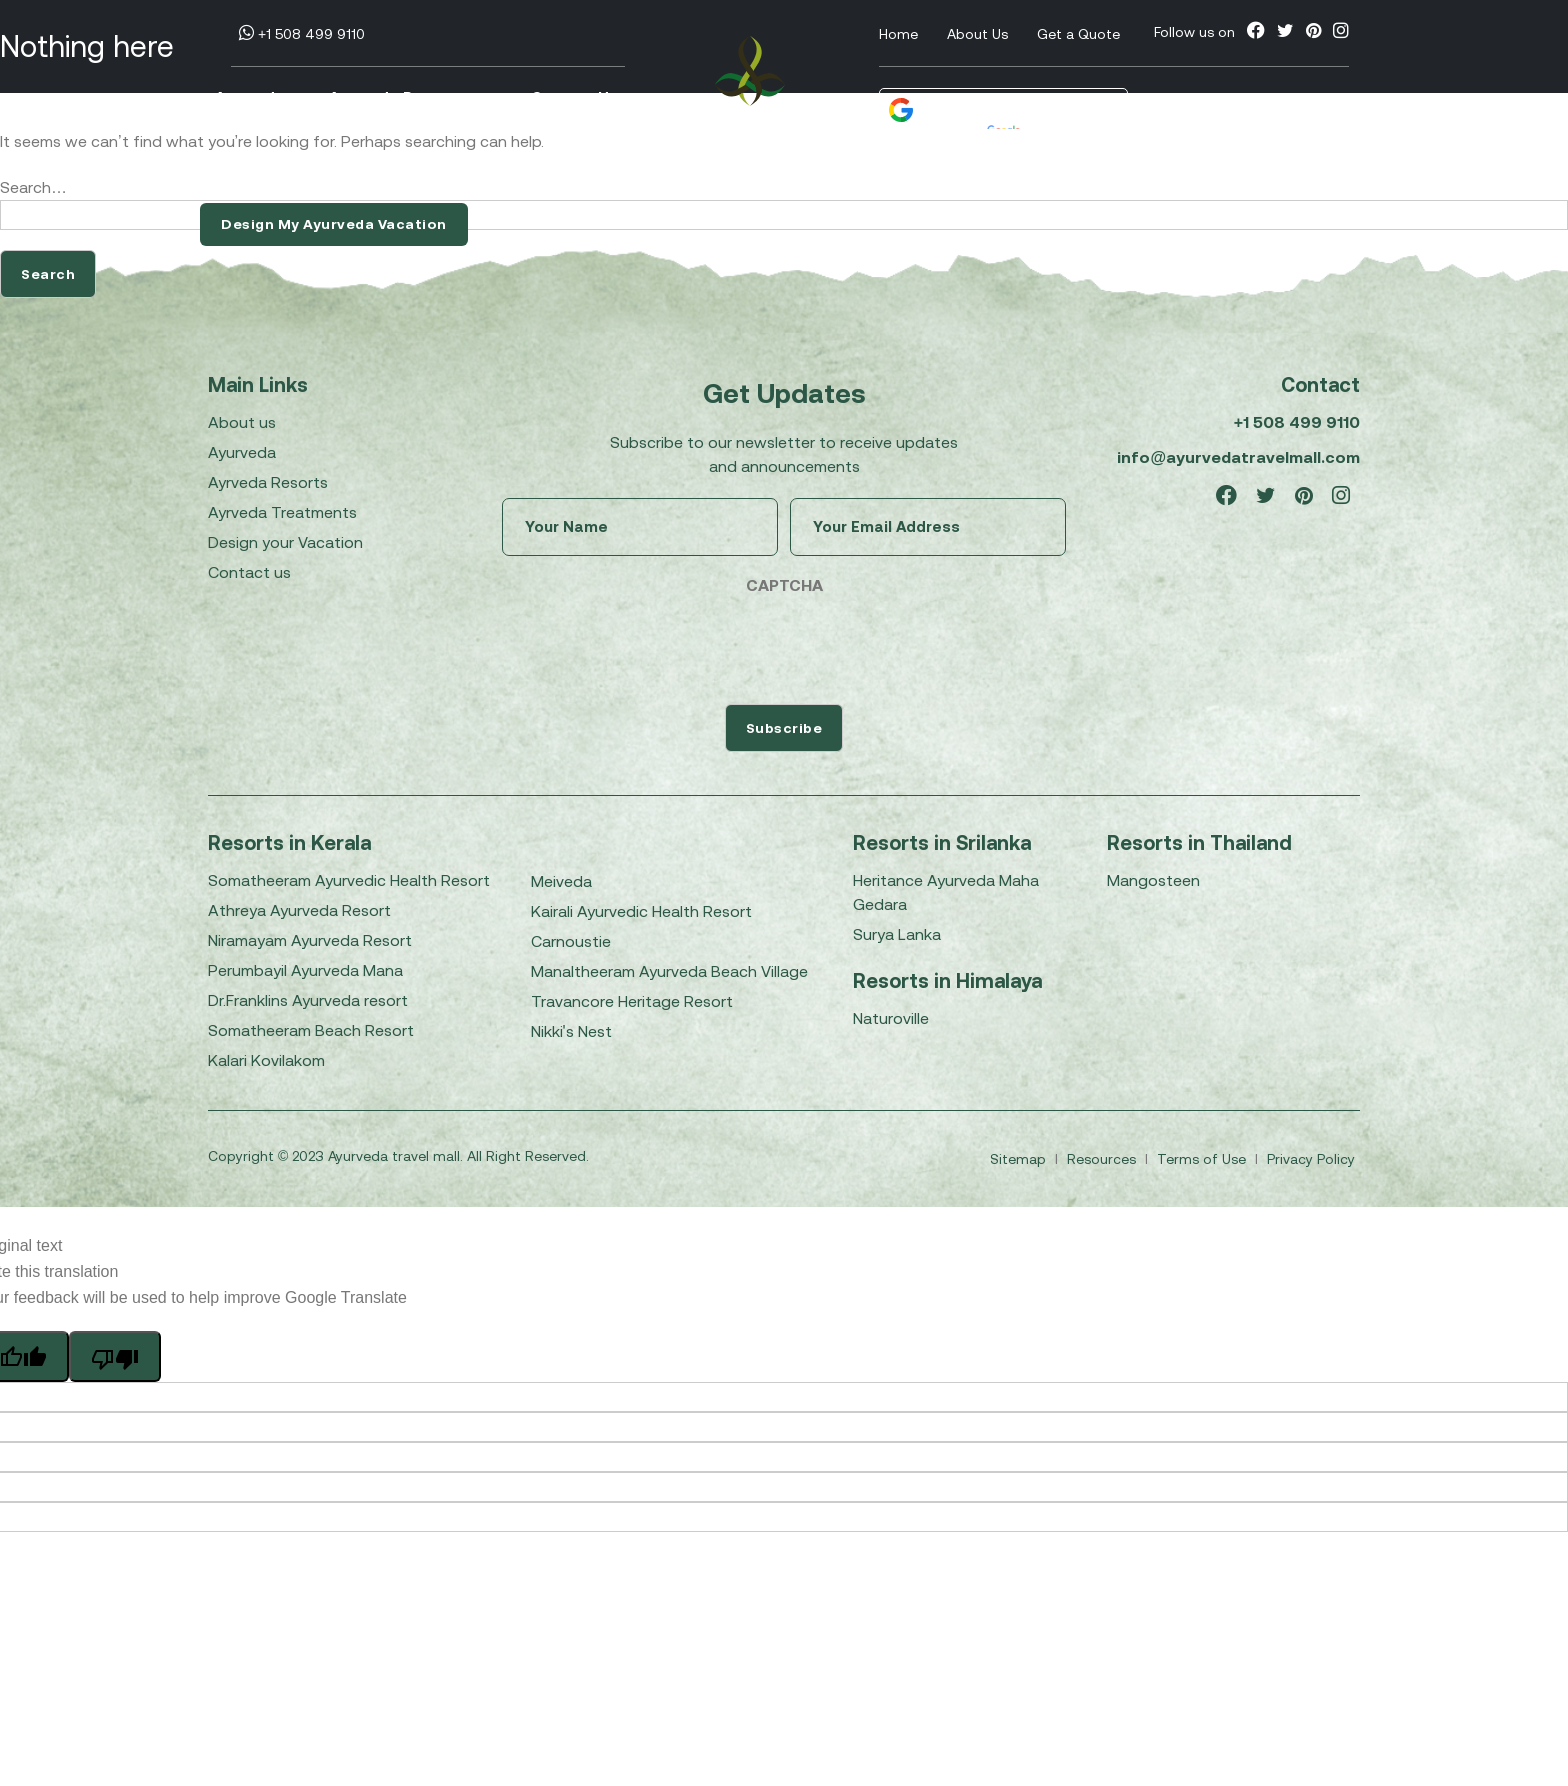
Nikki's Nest (571, 1031)
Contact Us (574, 98)
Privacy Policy (1311, 1159)
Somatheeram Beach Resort (311, 1030)
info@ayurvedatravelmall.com (1238, 457)
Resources (1103, 1159)
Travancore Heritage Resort (632, 1001)
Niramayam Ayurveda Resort (310, 940)
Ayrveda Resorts (268, 482)
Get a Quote (1078, 34)
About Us (977, 34)
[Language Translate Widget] (1017, 111)
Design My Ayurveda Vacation (334, 224)
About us (242, 422)
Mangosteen (1153, 880)
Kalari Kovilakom (266, 1060)
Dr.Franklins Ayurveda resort (308, 1000)
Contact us (249, 572)
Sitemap (1020, 1159)
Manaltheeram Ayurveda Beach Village (669, 971)
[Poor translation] (115, 1356)
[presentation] (654, 645)
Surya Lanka (897, 934)
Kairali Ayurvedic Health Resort (641, 911)
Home (898, 34)
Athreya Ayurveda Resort (299, 910)
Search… (33, 187)
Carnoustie (571, 941)
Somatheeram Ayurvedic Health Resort (349, 880)
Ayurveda (250, 98)
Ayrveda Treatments (282, 512)
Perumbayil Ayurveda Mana (305, 970)
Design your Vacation (285, 542)
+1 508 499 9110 (302, 34)
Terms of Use (1203, 1159)
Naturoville (891, 1018)
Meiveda (561, 881)
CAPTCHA (784, 585)
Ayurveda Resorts (408, 98)
